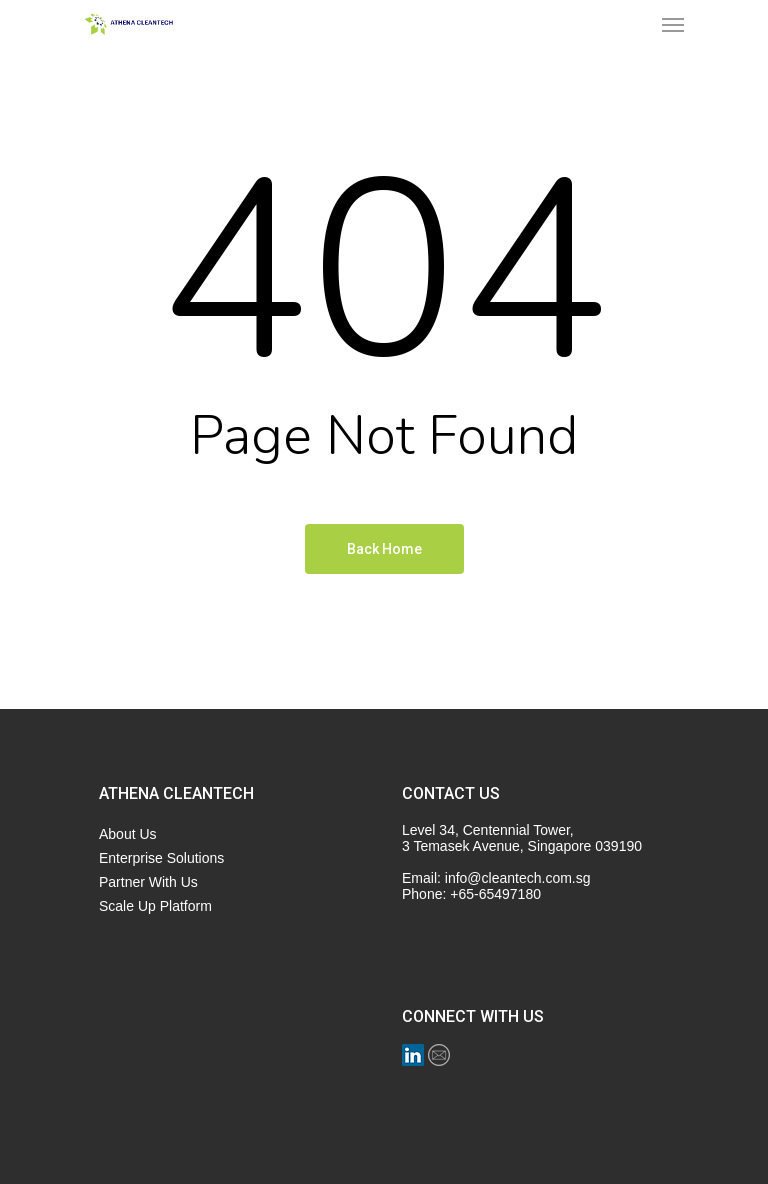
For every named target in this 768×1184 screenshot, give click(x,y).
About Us (128, 834)
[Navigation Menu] (673, 24)
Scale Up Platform (155, 906)
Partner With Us (148, 882)
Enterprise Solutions (161, 858)
